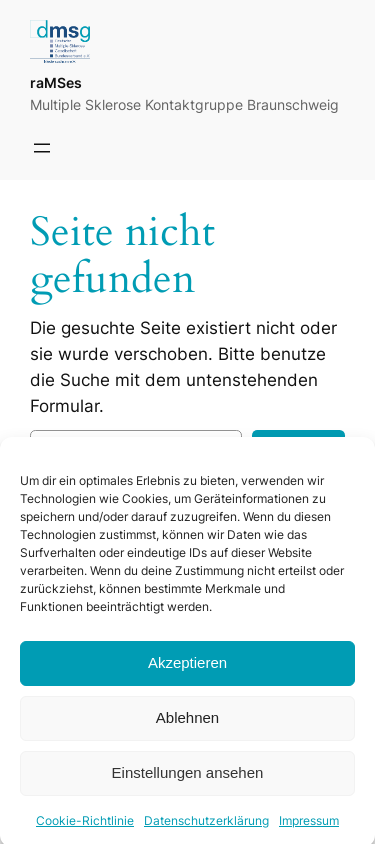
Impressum (309, 829)
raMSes (56, 82)
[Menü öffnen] (42, 148)
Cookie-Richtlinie (85, 829)
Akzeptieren (187, 672)
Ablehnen (187, 727)
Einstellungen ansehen (188, 782)
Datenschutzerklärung (206, 829)
